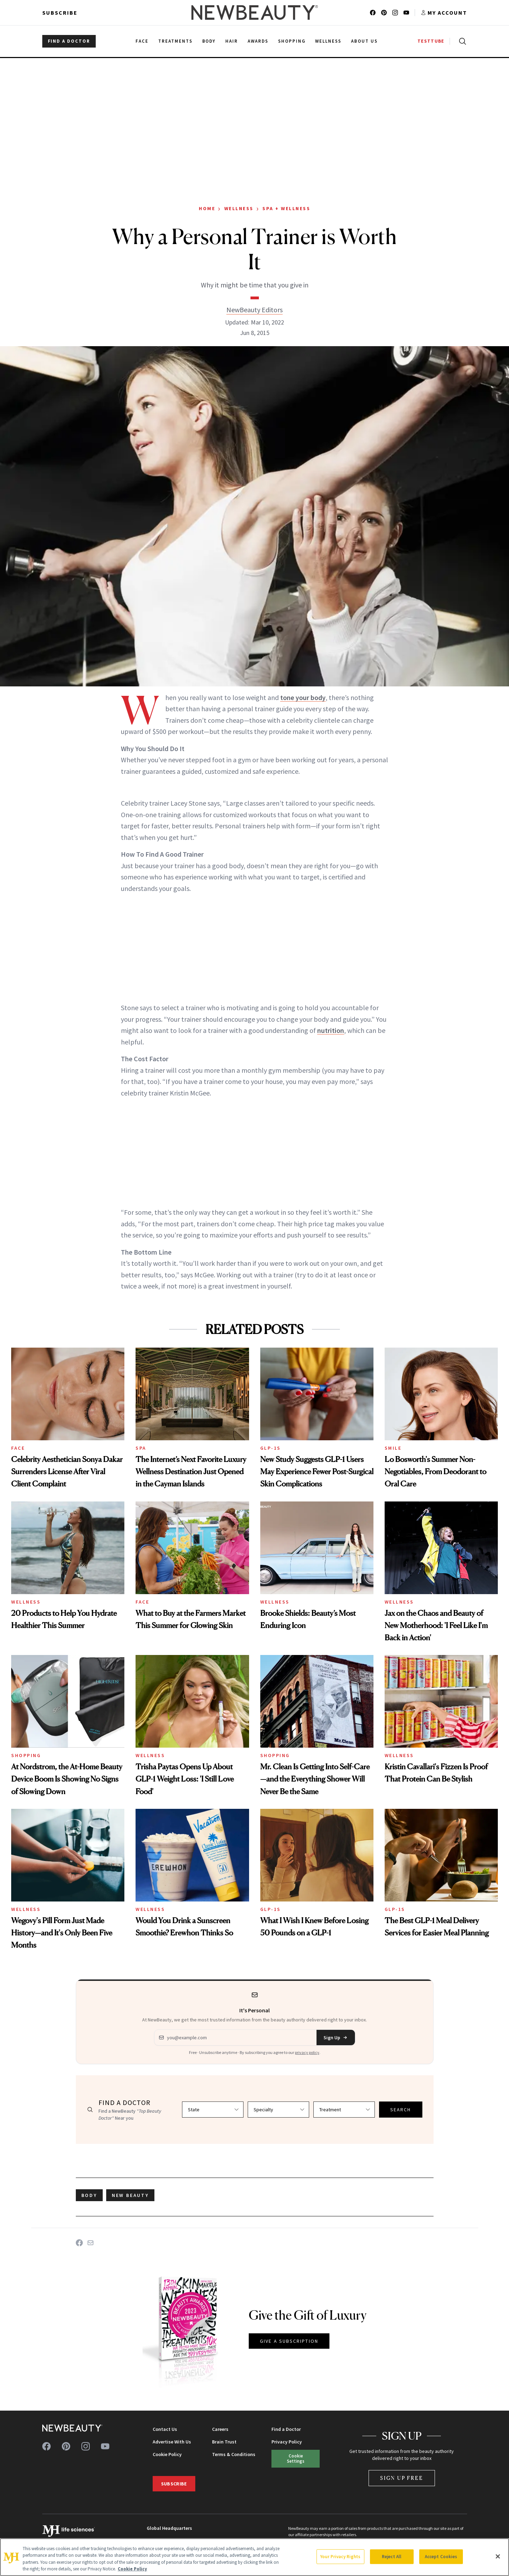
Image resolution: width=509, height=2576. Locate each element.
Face (18, 1448)
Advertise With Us (172, 2442)
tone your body (303, 697)
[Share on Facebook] (79, 2242)
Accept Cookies (441, 2557)
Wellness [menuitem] (328, 41)
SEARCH (400, 2109)
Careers (220, 2429)
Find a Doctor (286, 2429)
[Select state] (212, 2110)
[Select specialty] (278, 2110)
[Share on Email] (90, 2242)
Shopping (26, 1755)
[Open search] (461, 41)
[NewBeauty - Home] (254, 12)
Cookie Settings (295, 2458)
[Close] (498, 2556)
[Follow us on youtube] (406, 12)
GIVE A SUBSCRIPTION (289, 2341)
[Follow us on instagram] (395, 12)
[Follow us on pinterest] (384, 12)
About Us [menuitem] (364, 41)
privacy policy (307, 2052)
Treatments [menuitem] (175, 41)
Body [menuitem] (209, 41)
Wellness (239, 208)
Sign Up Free (401, 2478)
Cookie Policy (167, 2454)
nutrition (330, 1030)
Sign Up (335, 2037)
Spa (141, 1448)
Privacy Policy (286, 2442)
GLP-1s (270, 1448)
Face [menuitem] (142, 41)
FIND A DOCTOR (69, 41)
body (89, 2195)
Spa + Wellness (286, 208)
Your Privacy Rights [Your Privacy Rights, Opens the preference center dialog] (340, 2557)
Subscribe (60, 12)
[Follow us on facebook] (373, 12)
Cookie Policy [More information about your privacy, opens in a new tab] (132, 2569)
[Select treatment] (344, 2110)
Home (207, 208)
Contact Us (165, 2429)
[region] (254, 2557)
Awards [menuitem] (258, 41)
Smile (393, 1448)
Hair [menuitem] (231, 41)
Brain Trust (224, 2442)
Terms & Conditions (233, 2454)
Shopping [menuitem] (292, 41)
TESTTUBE (430, 41)
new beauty (130, 2195)
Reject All (391, 2557)
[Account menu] (444, 12)
